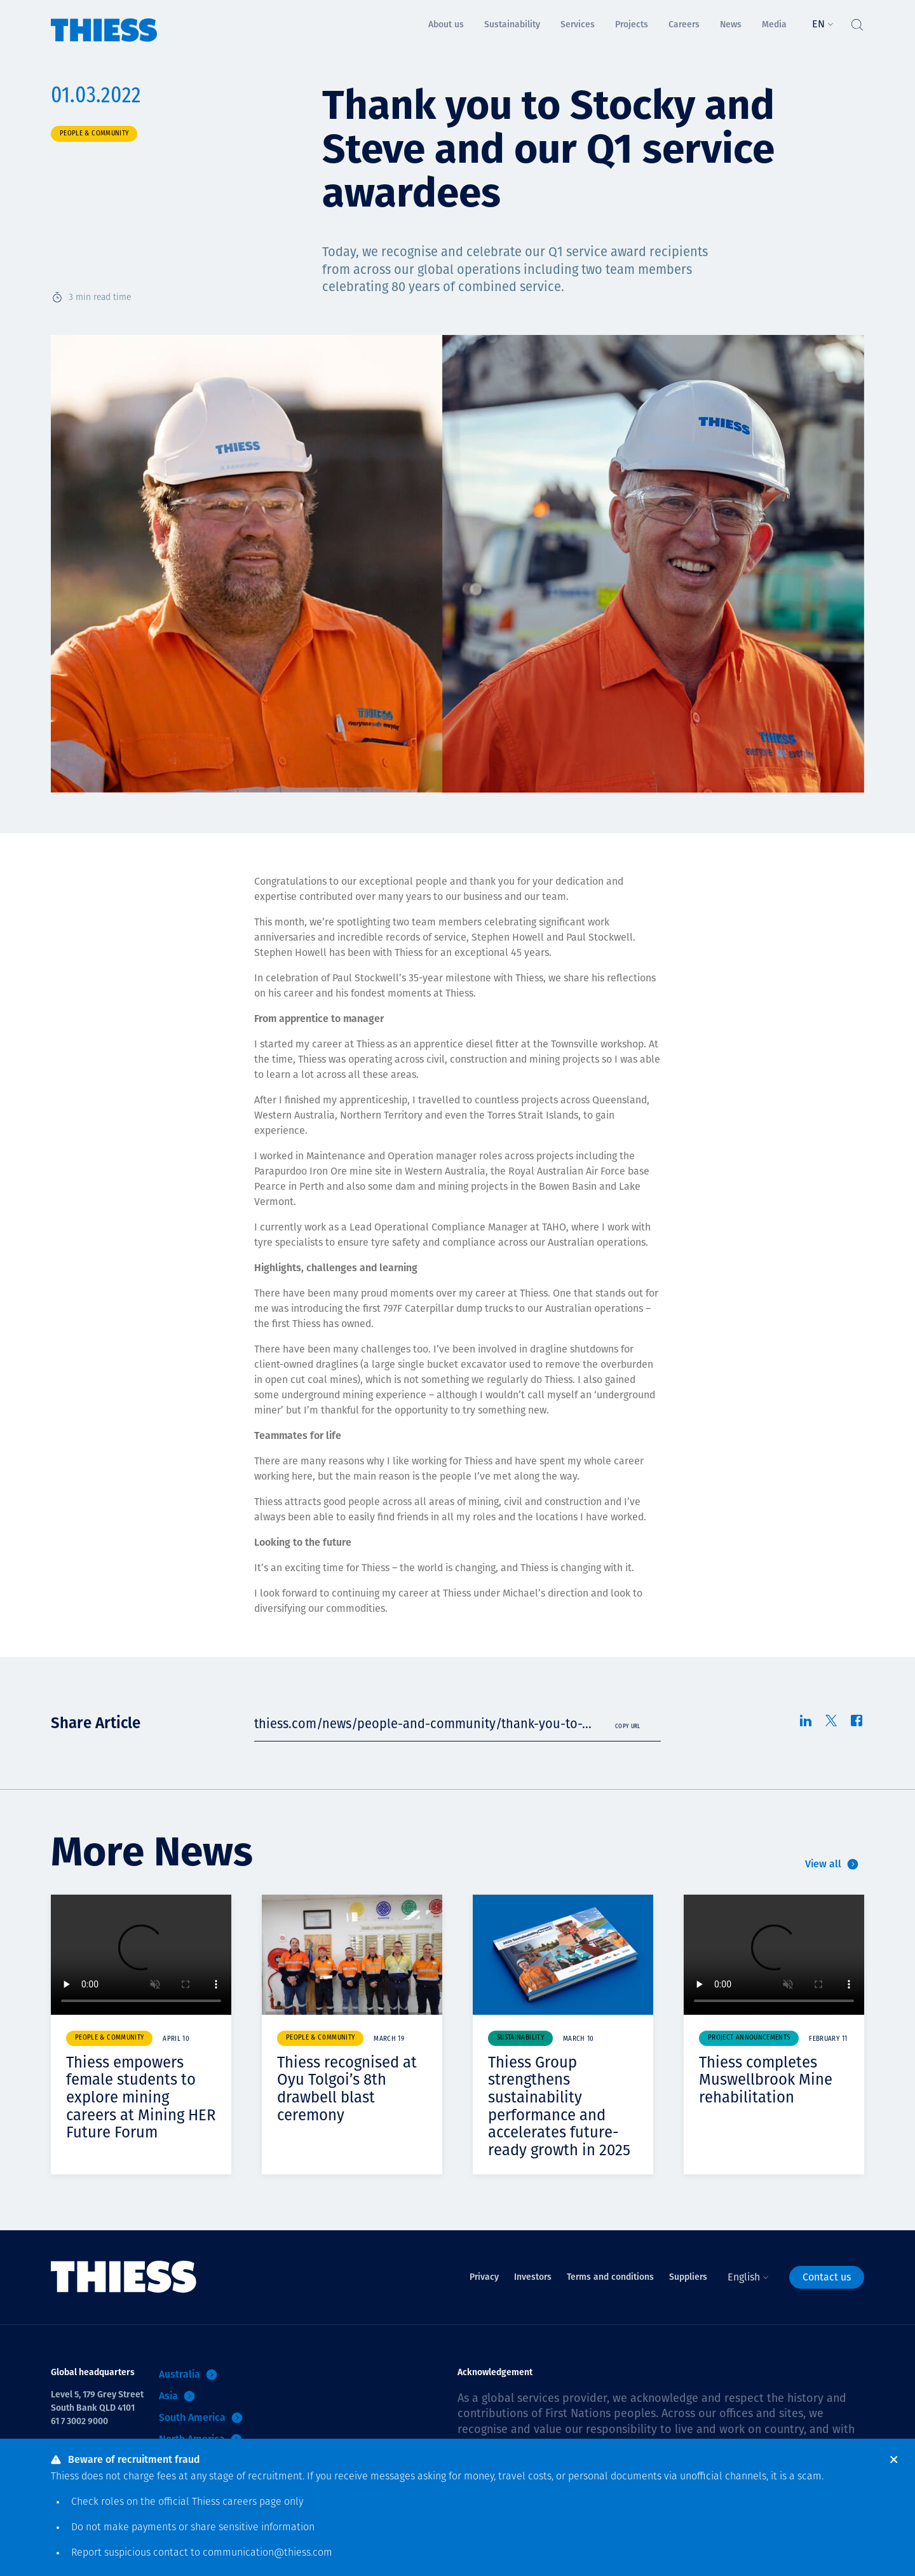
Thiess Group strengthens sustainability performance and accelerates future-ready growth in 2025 (559, 2106)
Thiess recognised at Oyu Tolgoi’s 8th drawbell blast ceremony (347, 2089)
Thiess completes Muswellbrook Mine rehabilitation (765, 2080)
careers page (251, 2502)
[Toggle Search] (856, 21)
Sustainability (520, 2037)
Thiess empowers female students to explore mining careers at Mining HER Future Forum (141, 2097)
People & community (94, 133)
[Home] (104, 21)
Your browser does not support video (141, 1955)
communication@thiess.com (267, 2553)
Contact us (827, 2277)
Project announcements (749, 2037)
